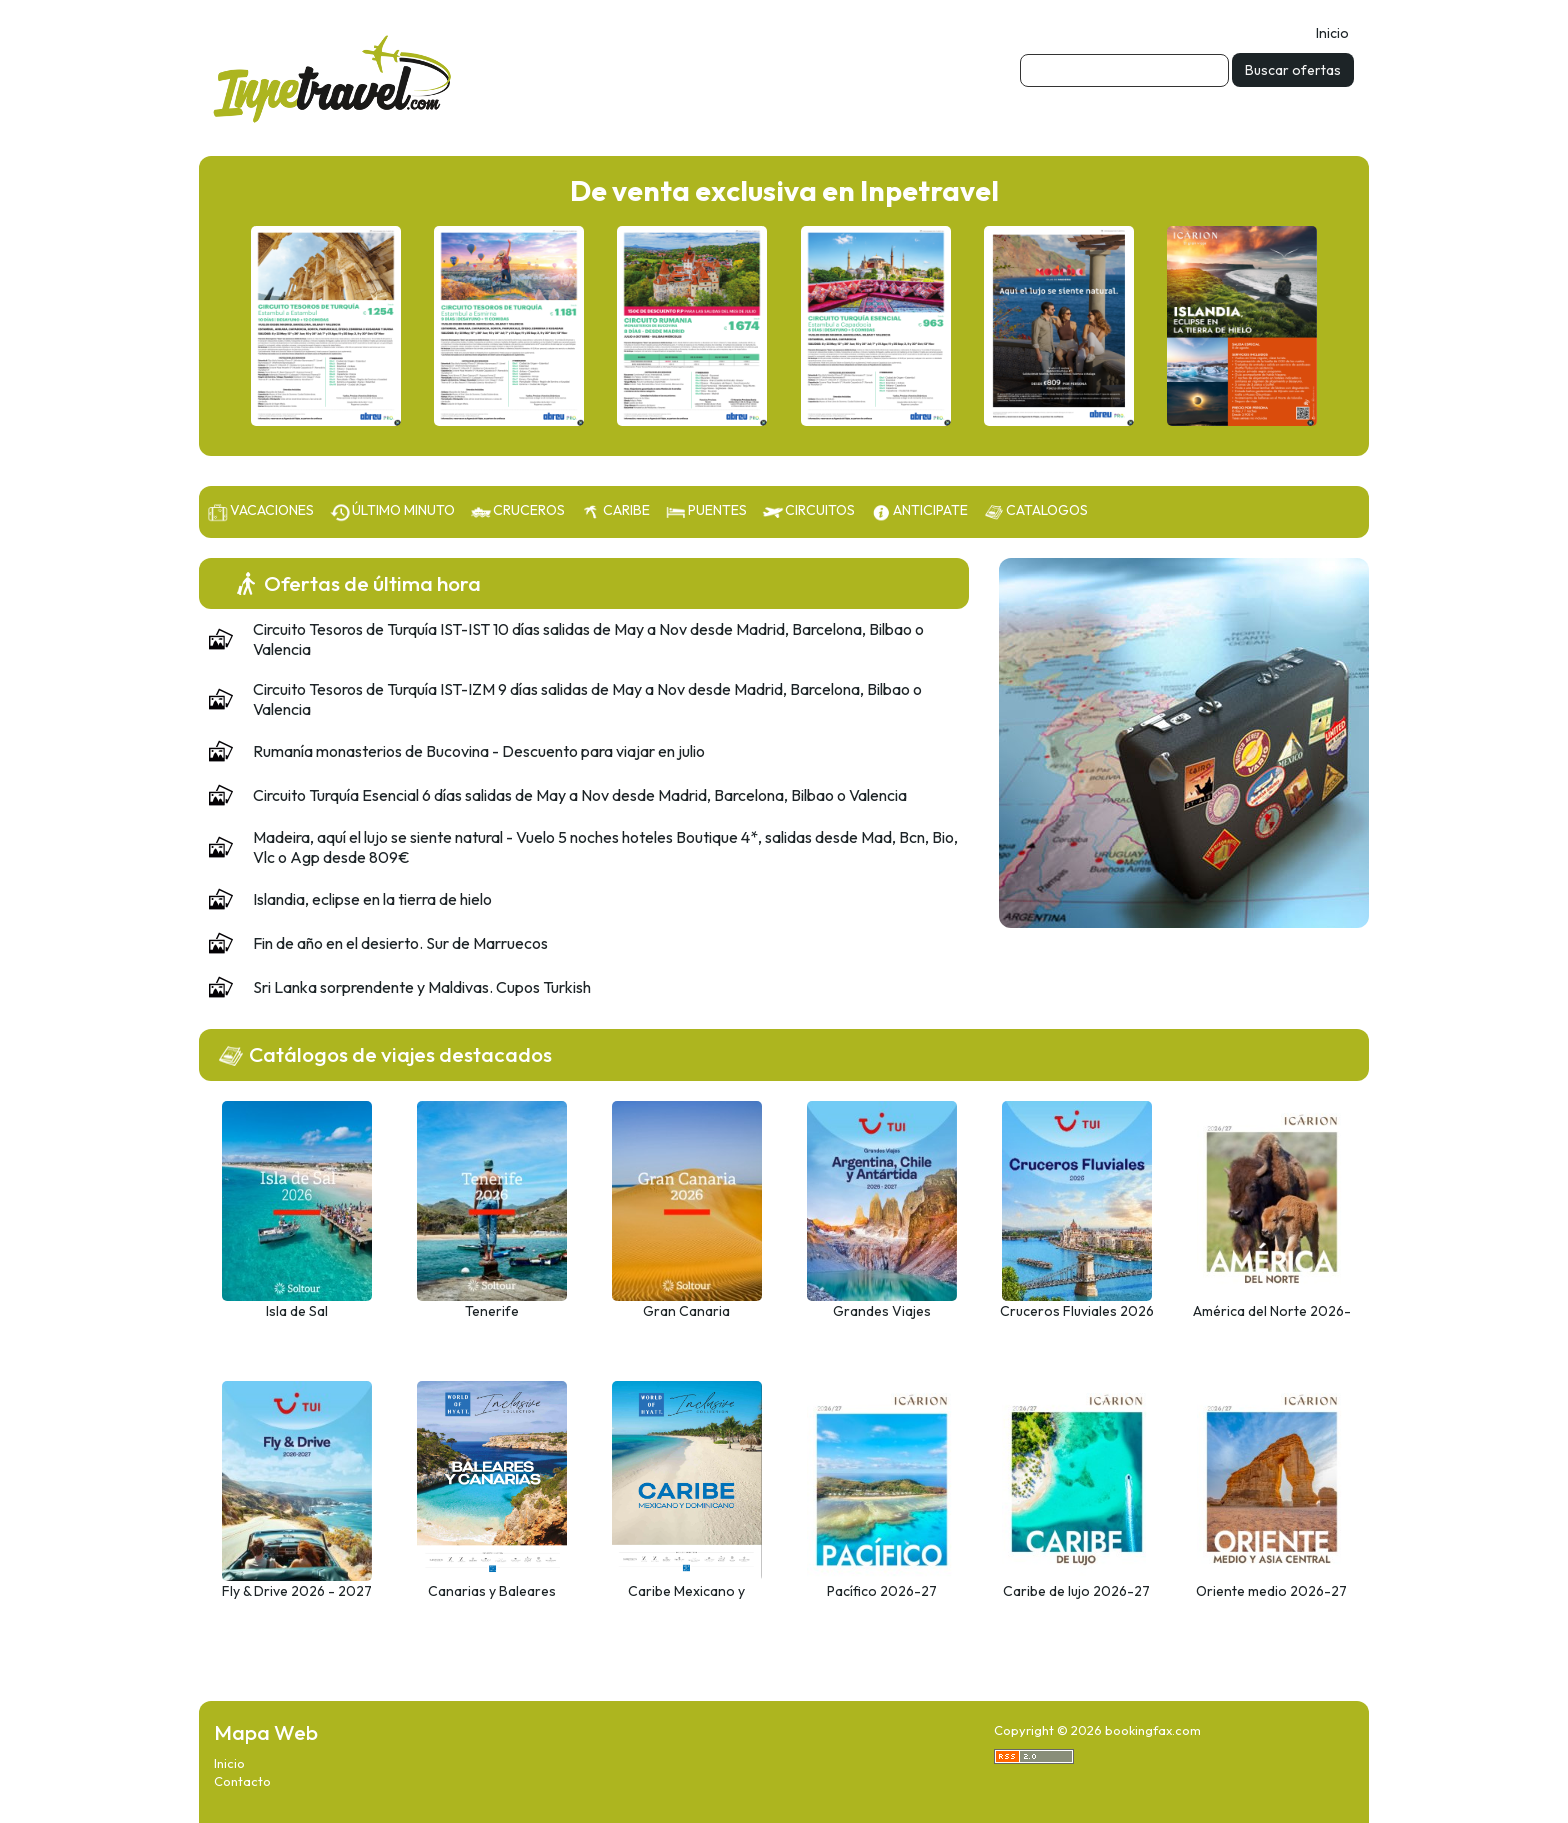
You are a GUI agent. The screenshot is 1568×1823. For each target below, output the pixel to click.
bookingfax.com (1153, 1730)
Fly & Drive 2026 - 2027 (297, 1591)
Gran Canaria (686, 1311)
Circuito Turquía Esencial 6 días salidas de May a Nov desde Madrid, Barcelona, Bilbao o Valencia (580, 795)
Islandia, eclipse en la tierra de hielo (372, 899)
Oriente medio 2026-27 (1271, 1591)
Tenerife (492, 1311)
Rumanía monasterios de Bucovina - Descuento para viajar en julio (479, 751)
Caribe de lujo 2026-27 (1076, 1591)
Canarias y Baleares (492, 1591)
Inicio (1332, 33)
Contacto (242, 1781)
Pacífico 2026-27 (882, 1591)
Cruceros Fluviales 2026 (1077, 1311)
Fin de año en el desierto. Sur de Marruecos (400, 943)
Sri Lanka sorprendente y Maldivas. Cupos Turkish (422, 987)
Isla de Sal (297, 1311)
